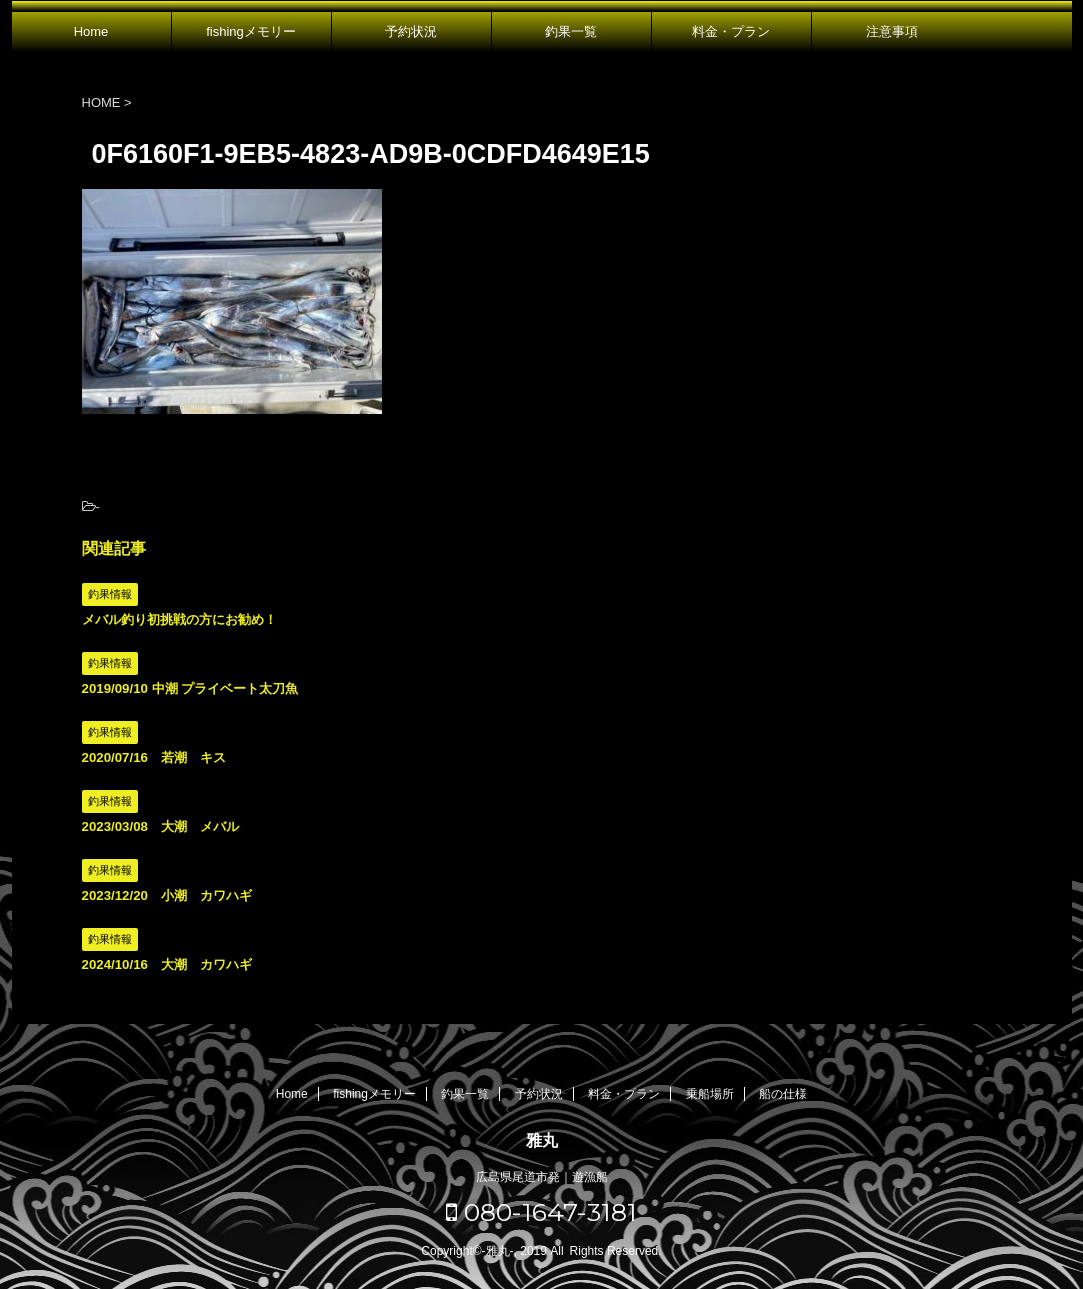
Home (91, 31)
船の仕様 (783, 1094)
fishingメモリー (251, 31)
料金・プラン (731, 31)
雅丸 (542, 1140)
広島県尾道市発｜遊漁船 (542, 1177)
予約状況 (411, 31)
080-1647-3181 (541, 1212)
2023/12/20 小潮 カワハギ (167, 895)
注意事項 (892, 31)
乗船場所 (710, 1094)
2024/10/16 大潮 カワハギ (167, 964)
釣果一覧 (571, 31)
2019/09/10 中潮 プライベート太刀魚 (190, 688)
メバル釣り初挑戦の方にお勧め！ (179, 619)
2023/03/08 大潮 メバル (160, 826)
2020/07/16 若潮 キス (154, 757)
